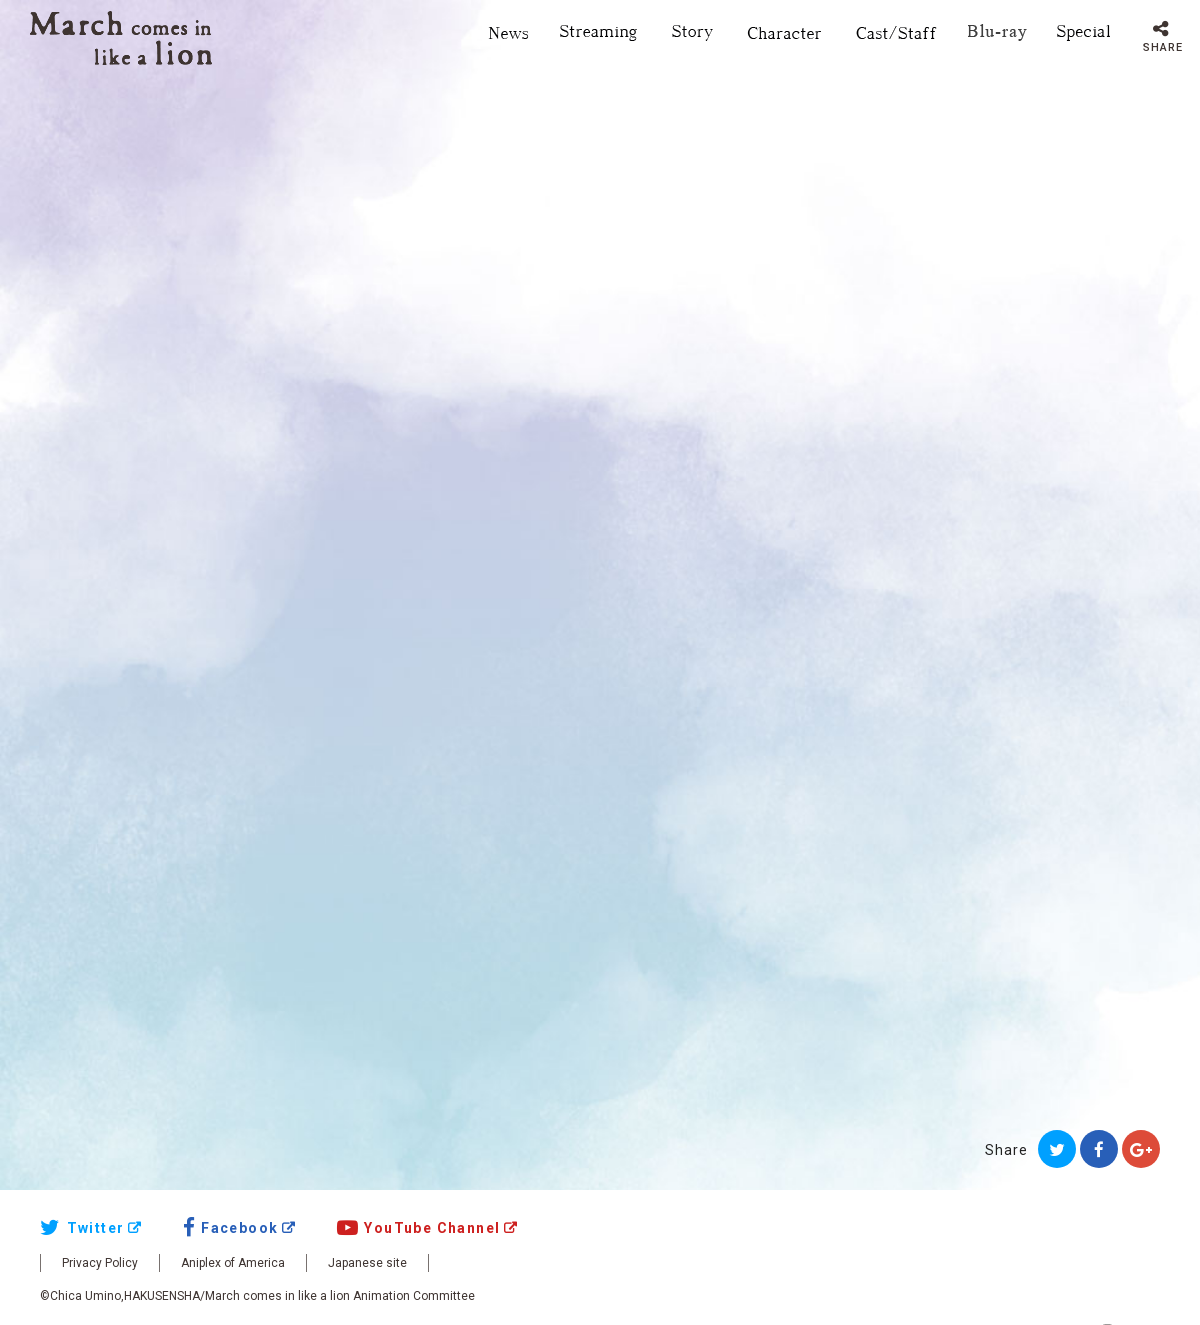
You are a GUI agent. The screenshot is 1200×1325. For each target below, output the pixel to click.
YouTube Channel (419, 1228)
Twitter (82, 1228)
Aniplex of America (233, 1263)
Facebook (231, 1228)
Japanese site (367, 1263)
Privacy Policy (100, 1263)
